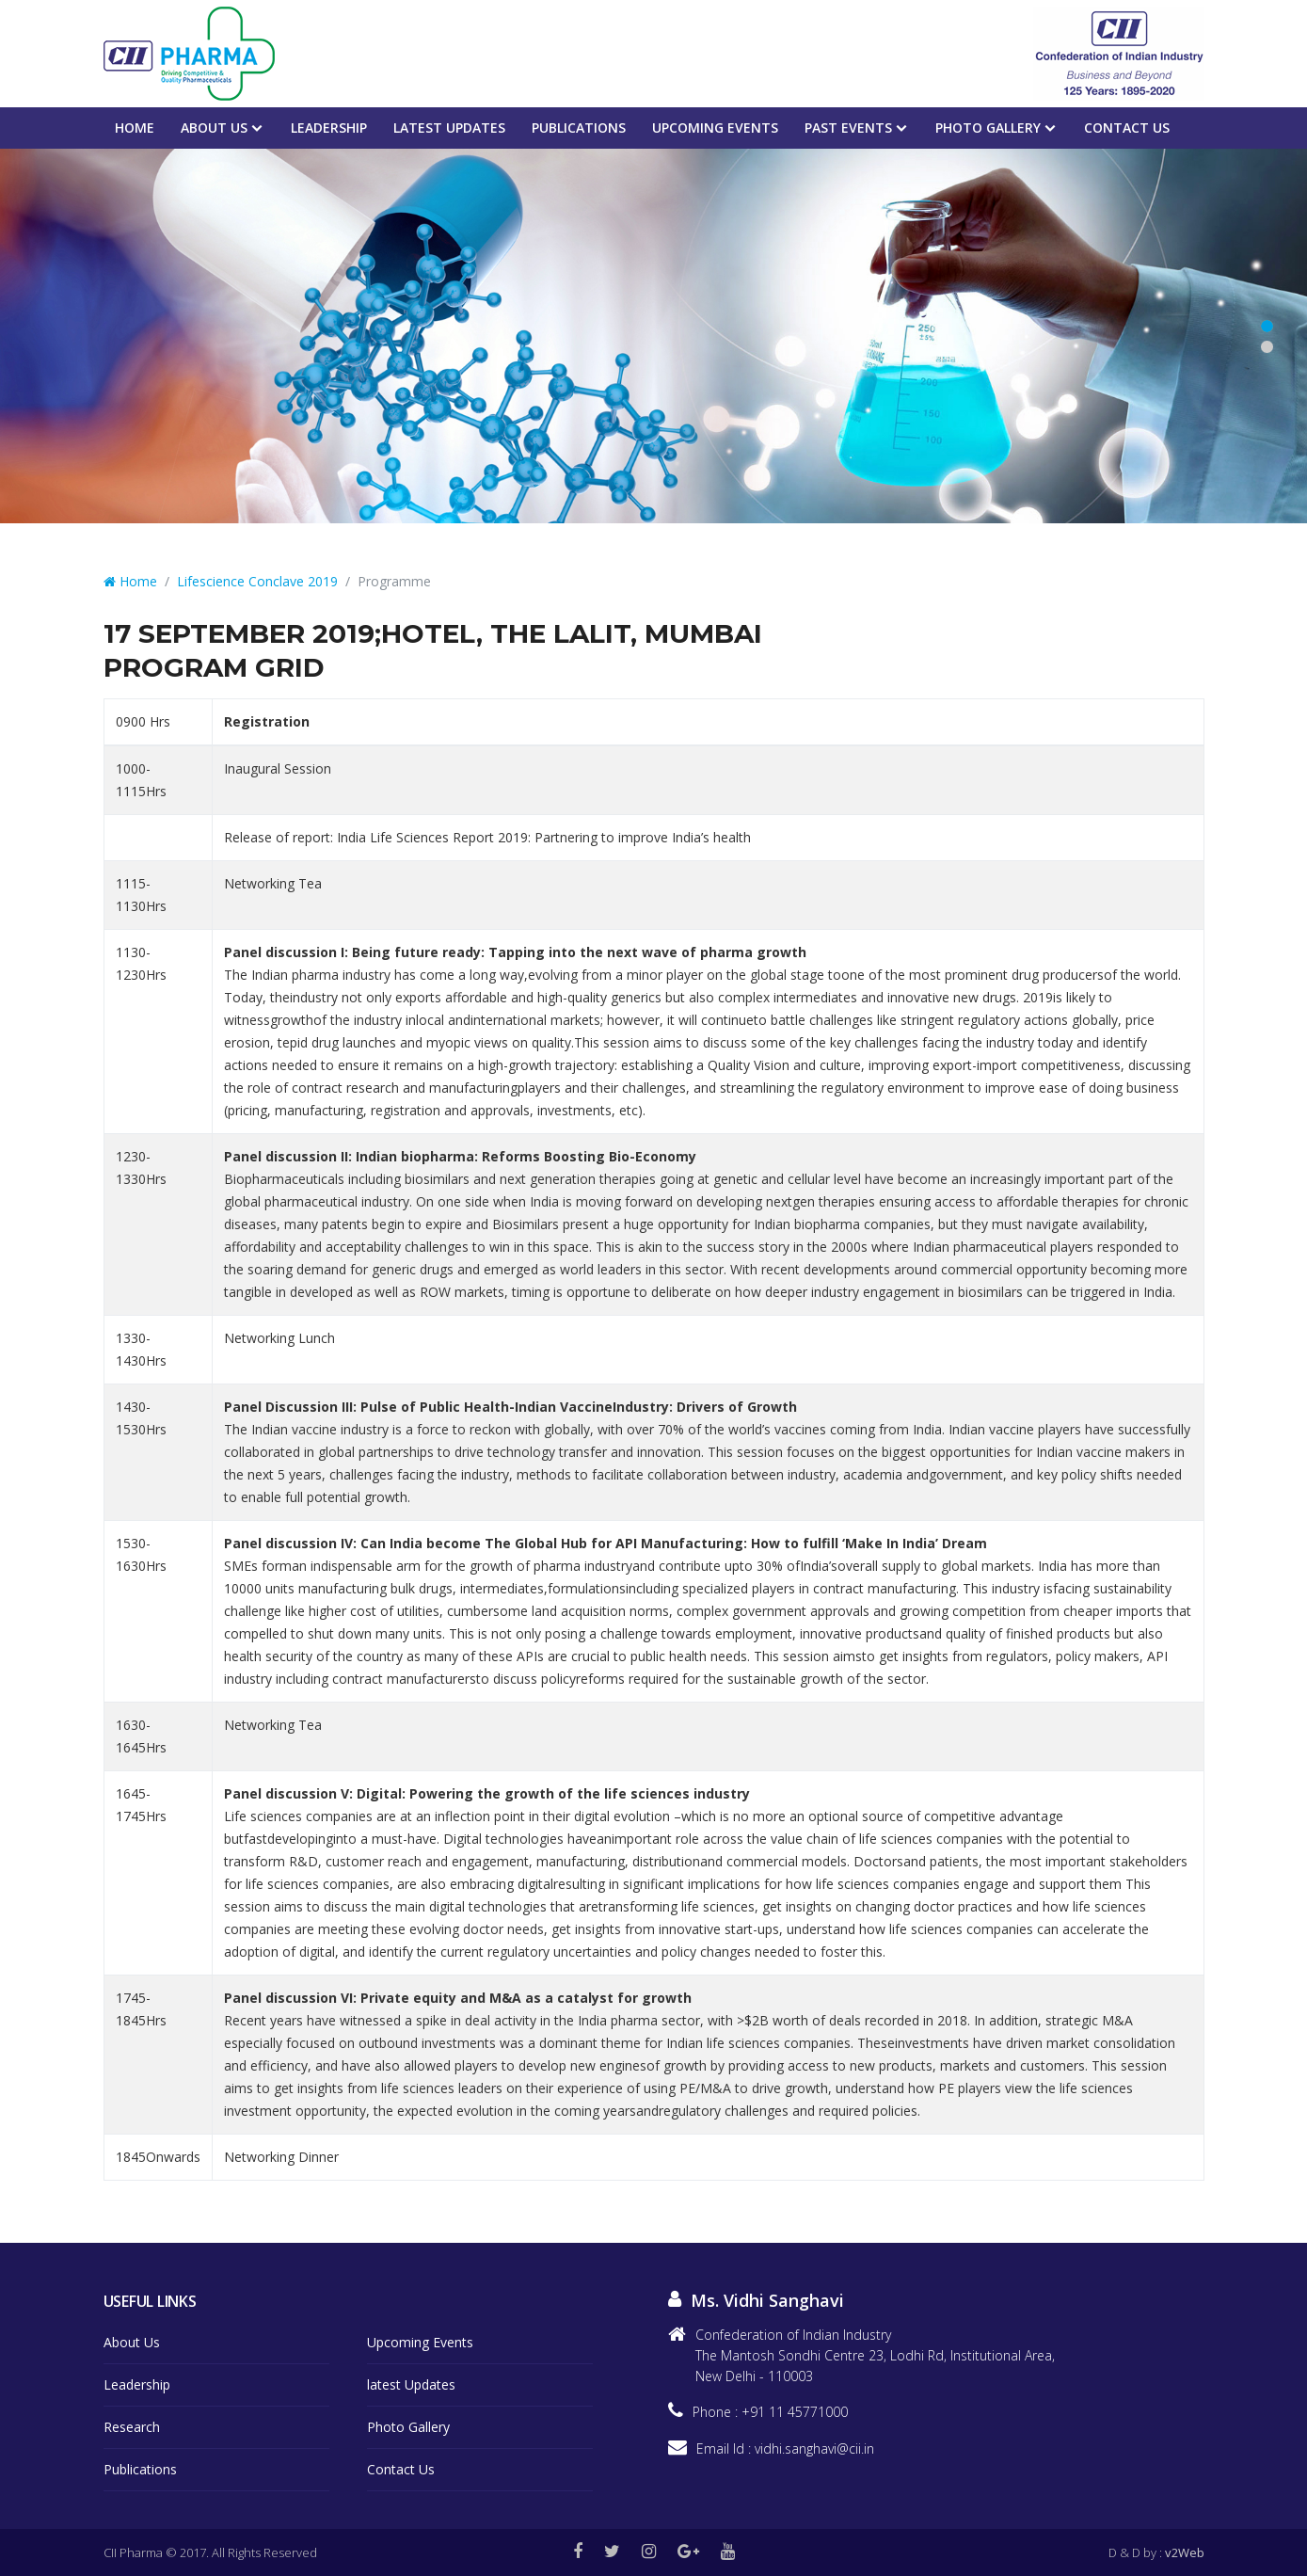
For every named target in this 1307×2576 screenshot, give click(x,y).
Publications (579, 127)
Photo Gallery (988, 127)
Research (132, 2427)
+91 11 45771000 (794, 2412)
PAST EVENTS (848, 127)
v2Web (1184, 2552)
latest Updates (411, 2384)
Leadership (329, 127)
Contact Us (1127, 127)
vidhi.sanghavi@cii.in (814, 2448)
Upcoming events (715, 127)
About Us (214, 127)
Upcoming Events (420, 2342)
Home (134, 127)
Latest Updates (449, 127)
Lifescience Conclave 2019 (257, 581)
